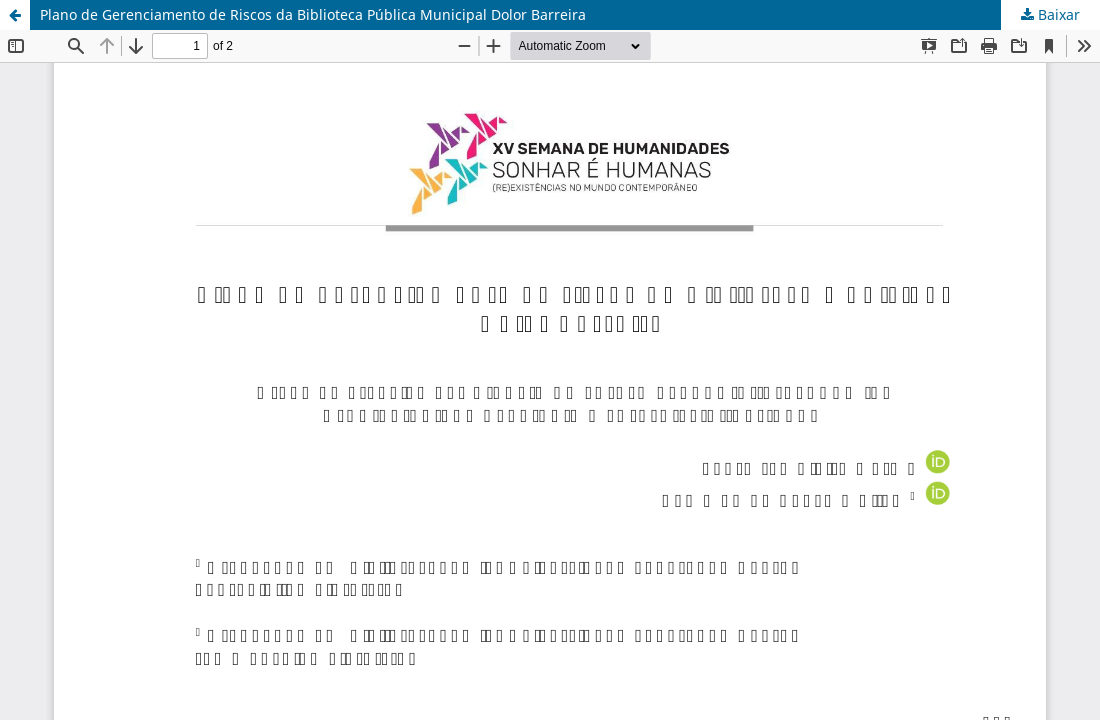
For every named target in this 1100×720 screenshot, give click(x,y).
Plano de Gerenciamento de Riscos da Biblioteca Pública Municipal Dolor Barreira (313, 14)
